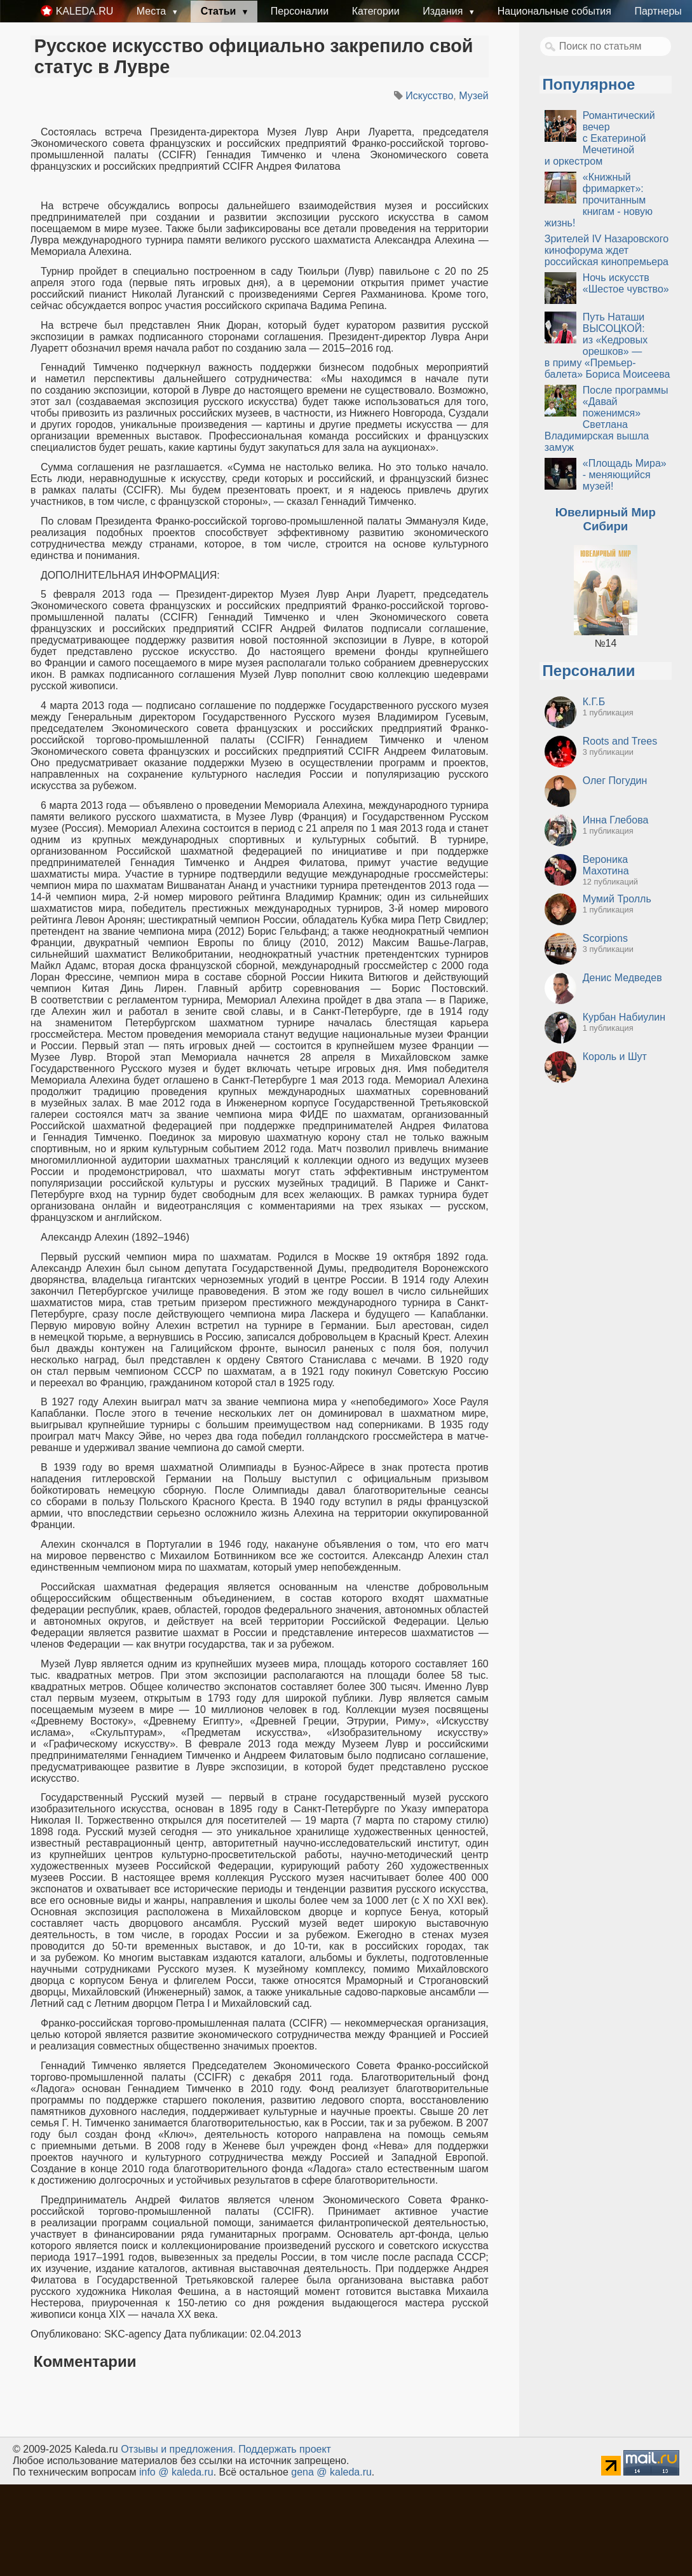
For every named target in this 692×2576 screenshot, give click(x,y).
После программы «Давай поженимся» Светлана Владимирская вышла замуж (606, 419)
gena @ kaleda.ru (331, 2472)
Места (153, 11)
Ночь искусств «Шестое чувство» (626, 283)
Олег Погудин (615, 780)
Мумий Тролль (617, 898)
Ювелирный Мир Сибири (605, 519)
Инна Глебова (616, 820)
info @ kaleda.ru (176, 2472)
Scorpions (605, 938)
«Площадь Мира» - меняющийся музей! (625, 475)
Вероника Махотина (606, 865)
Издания (444, 11)
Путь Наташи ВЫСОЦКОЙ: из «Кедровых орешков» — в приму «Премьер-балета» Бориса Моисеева (607, 346)
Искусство (429, 95)
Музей (474, 95)
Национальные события (554, 11)
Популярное (589, 84)
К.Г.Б (594, 701)
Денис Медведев (622, 977)
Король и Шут (615, 1056)
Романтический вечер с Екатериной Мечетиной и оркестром (600, 138)
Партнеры (657, 11)
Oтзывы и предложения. (178, 2449)
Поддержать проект (284, 2449)
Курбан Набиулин (624, 1017)
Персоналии (300, 11)
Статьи (220, 11)
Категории (376, 11)
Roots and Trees (620, 741)
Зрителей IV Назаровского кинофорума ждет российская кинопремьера (606, 250)
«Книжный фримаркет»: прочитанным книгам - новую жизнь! (599, 200)
